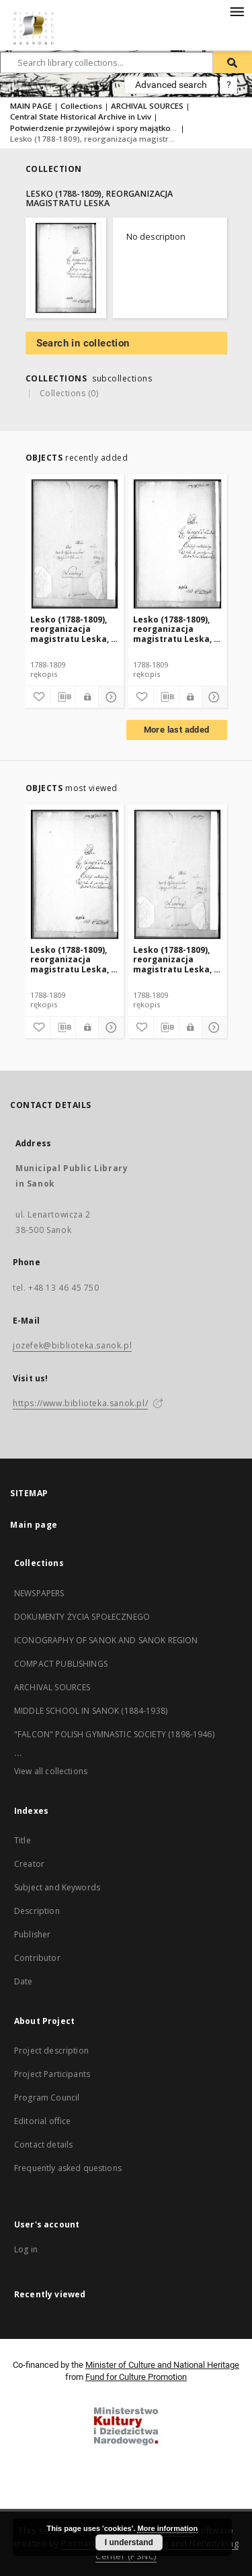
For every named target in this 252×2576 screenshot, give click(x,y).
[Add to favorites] (37, 697)
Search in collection (83, 343)
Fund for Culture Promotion (136, 2377)
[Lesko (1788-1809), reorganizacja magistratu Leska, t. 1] (178, 543)
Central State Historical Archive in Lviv (80, 116)
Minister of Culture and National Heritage (162, 2365)
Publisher (32, 1934)
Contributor (37, 1958)
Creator (29, 1864)
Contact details (43, 2144)
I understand (129, 2542)
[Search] (232, 62)
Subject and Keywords (57, 1887)
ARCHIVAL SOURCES (147, 106)
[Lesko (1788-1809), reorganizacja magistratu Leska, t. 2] (75, 543)
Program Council (46, 2097)
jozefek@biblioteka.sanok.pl (72, 1345)
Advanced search (171, 84)
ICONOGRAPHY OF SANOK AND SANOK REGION (106, 1640)
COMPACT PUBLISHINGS (61, 1663)
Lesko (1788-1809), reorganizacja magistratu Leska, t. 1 (176, 629)
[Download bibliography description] (62, 697)
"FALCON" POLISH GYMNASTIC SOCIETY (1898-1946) (114, 1734)
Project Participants (52, 2074)
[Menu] (236, 10)
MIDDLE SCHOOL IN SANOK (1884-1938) (90, 1710)
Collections (81, 106)
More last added (177, 730)
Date (23, 1981)
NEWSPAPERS (39, 1593)
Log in (26, 2249)
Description (37, 1911)
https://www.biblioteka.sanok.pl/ (80, 1403)
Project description (51, 2050)
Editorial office (42, 2121)
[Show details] (109, 697)
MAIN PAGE (31, 106)
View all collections (50, 1771)
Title (22, 1840)
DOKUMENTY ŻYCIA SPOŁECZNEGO (82, 1616)
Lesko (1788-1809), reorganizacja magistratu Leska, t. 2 (74, 629)
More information (167, 2528)
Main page (34, 1524)
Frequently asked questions (68, 2168)
